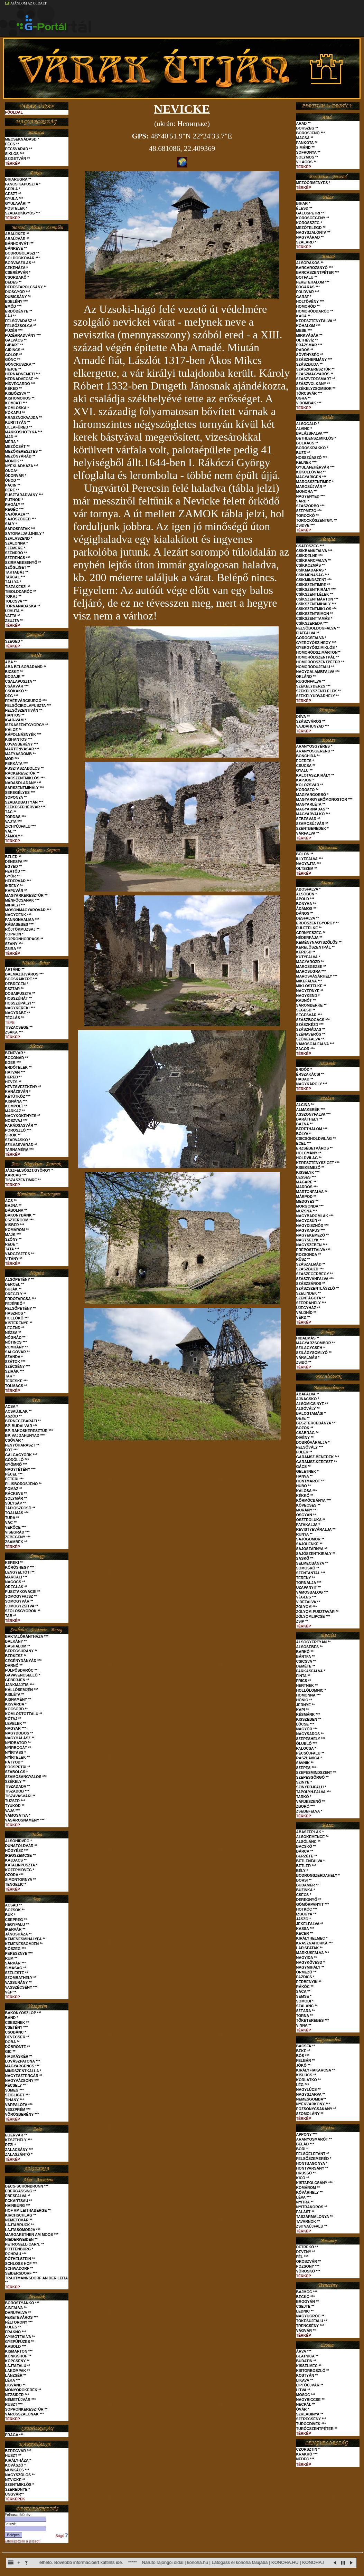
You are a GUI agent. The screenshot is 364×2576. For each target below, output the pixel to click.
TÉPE (10, 1022)
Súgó (62, 2536)
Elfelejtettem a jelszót (22, 2541)
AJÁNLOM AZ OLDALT (26, 3)
